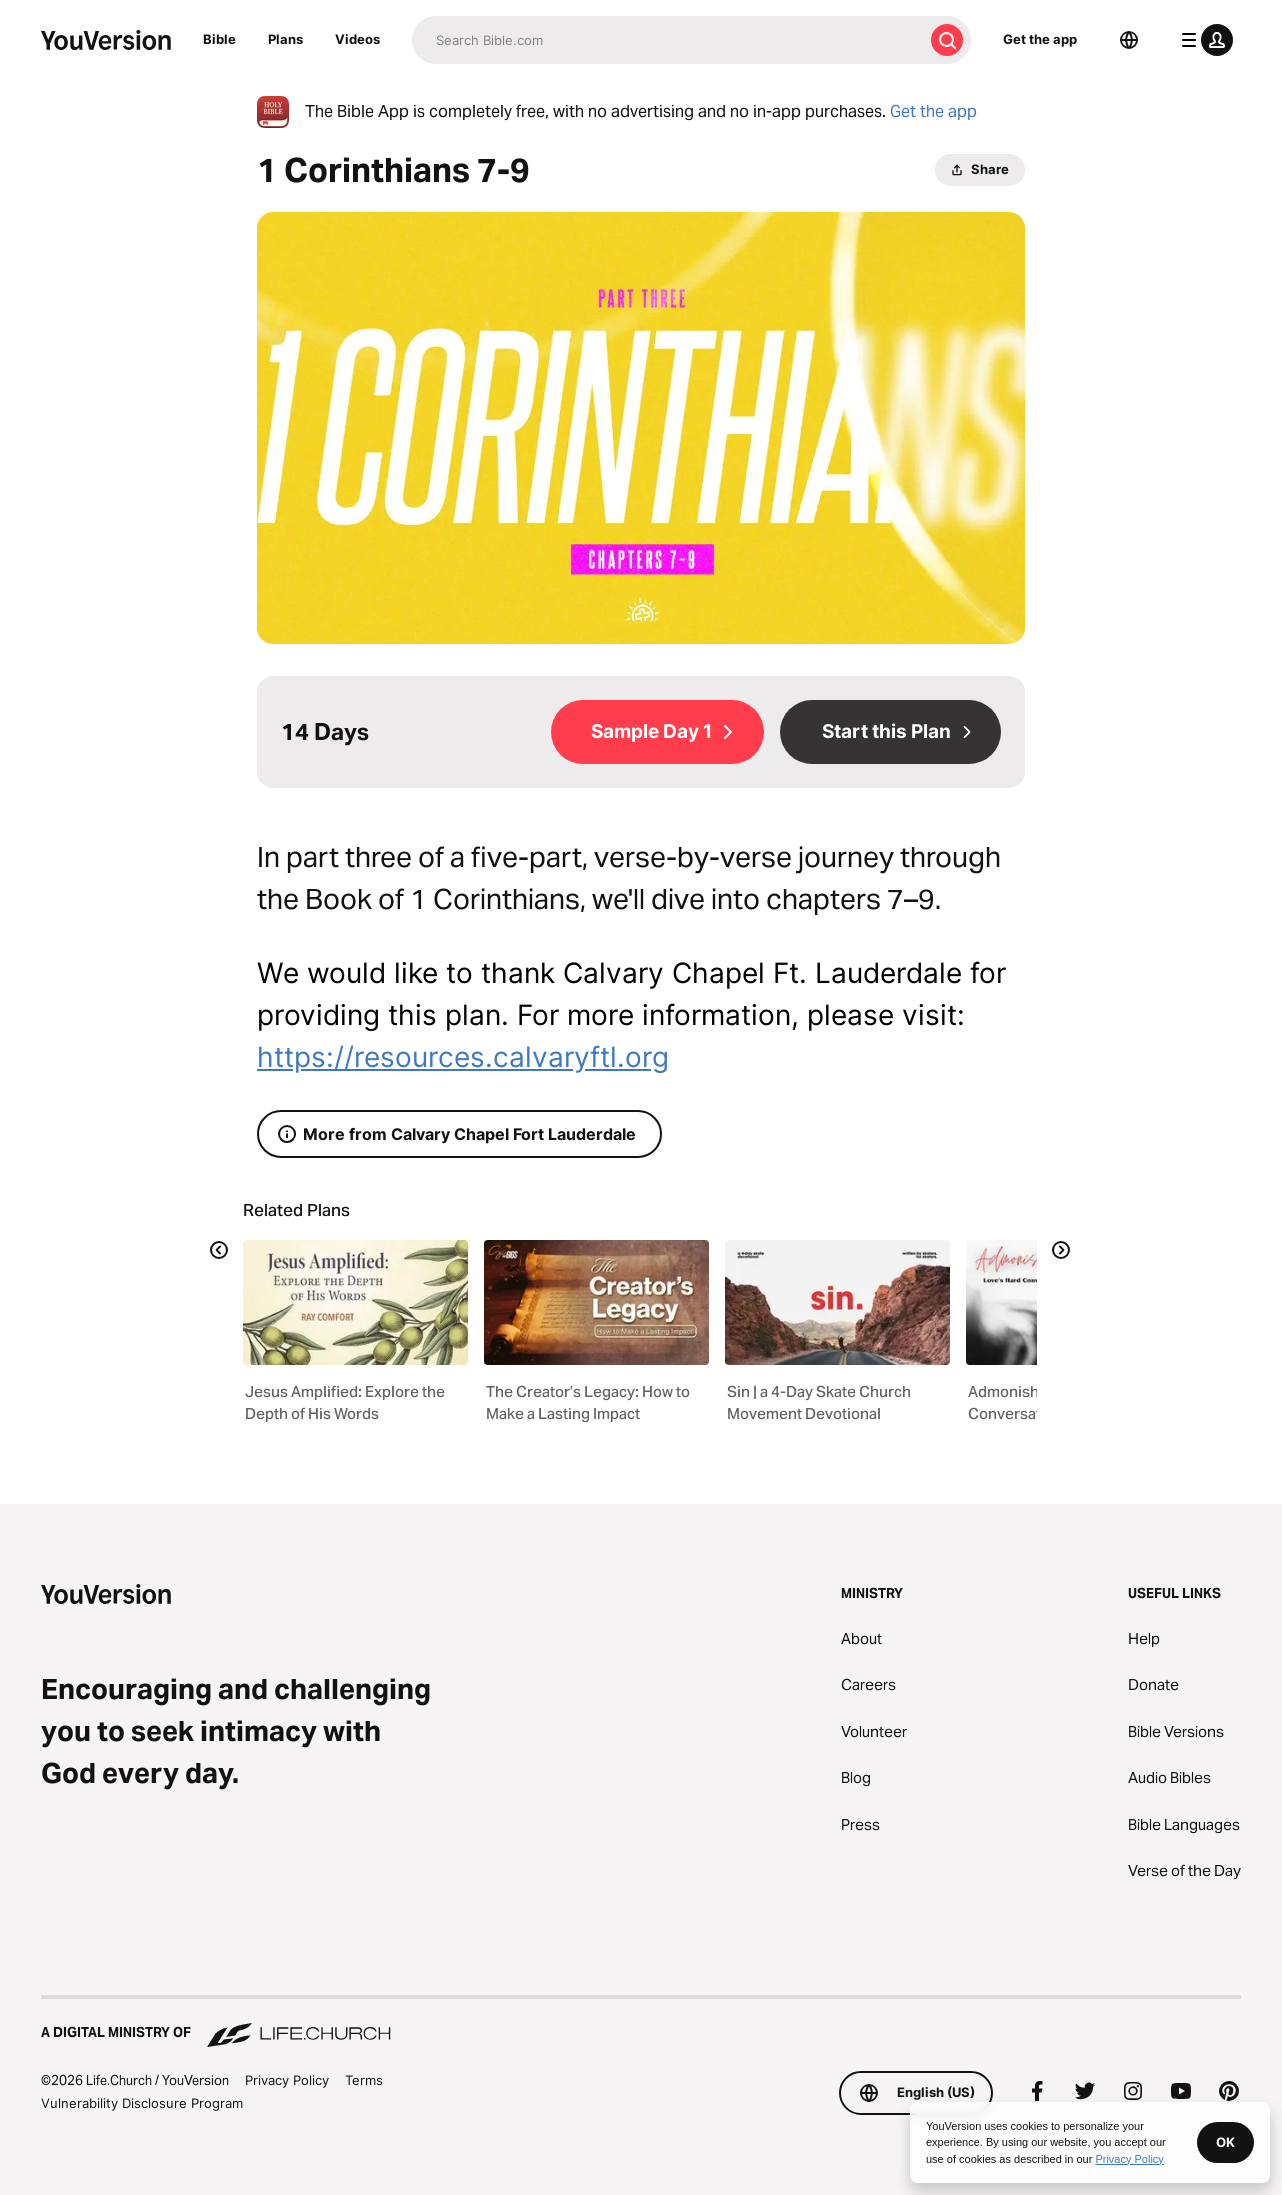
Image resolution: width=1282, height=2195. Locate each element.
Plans (285, 39)
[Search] (667, 40)
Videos (357, 39)
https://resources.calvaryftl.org (463, 1057)
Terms (364, 2080)
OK (1225, 2142)
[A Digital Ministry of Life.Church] (641, 2023)
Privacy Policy (287, 2080)
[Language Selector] (1129, 40)
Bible (219, 39)
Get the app (1040, 39)
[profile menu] (1203, 40)
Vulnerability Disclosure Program (142, 2103)
